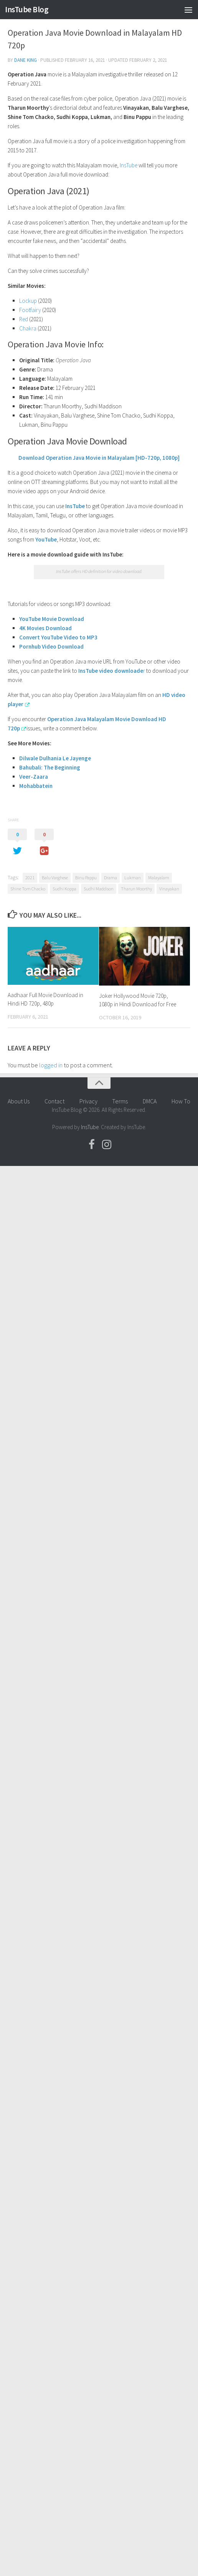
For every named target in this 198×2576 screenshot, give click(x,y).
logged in (51, 1065)
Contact (54, 1101)
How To (181, 1101)
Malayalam (158, 877)
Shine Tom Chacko (27, 889)
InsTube (128, 165)
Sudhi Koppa (64, 889)
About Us (19, 1101)
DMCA (150, 1101)
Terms (120, 1101)
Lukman (132, 877)
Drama (110, 877)
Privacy (88, 1101)
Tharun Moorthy (136, 889)
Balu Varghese (55, 877)
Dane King (25, 60)
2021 (30, 877)
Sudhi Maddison (99, 889)
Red (23, 319)
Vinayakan (169, 889)
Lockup (28, 300)
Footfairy (30, 310)
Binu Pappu (86, 877)
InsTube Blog (26, 9)
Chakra (27, 328)
